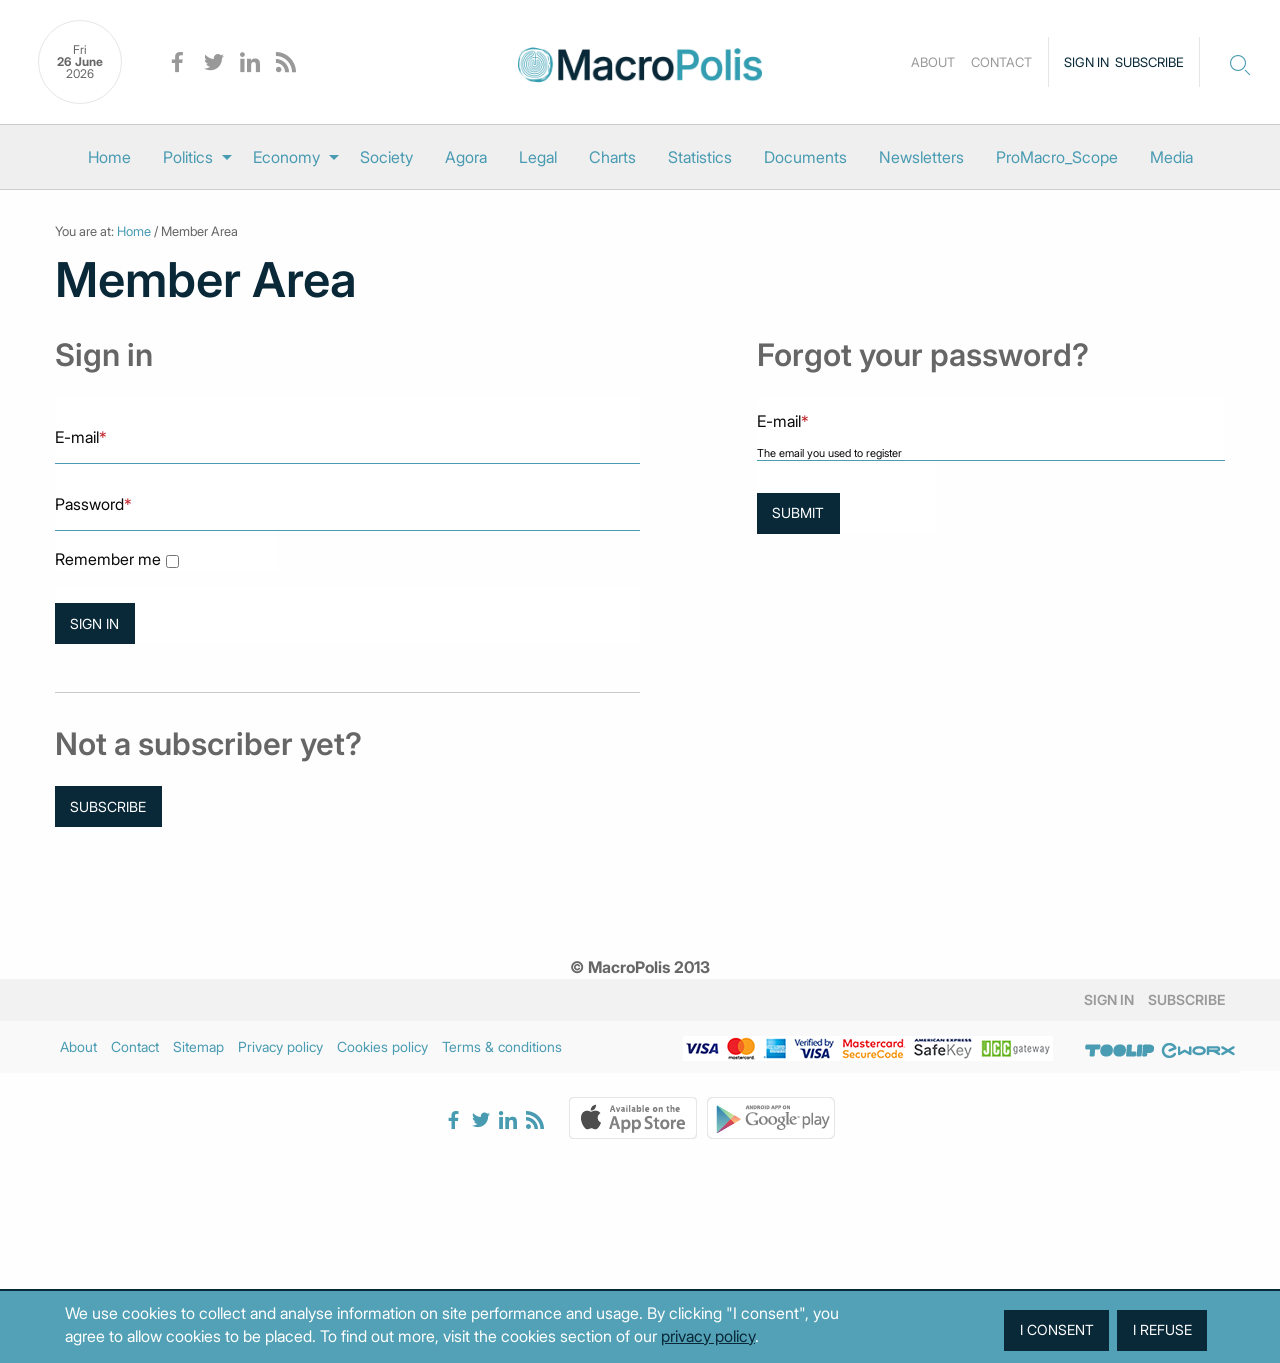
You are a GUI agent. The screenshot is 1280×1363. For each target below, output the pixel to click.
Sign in (1086, 62)
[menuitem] (109, 157)
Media (1171, 157)
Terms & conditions (502, 1046)
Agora (466, 157)
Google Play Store (771, 1118)
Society (386, 157)
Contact (1001, 62)
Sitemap (198, 1046)
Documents (805, 157)
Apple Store (633, 1118)
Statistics (700, 157)
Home (109, 157)
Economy (286, 157)
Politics (188, 157)
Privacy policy (280, 1046)
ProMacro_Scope (1057, 157)
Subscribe (1149, 62)
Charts (612, 157)
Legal (538, 157)
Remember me (108, 559)
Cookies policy (382, 1046)
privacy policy (708, 1336)
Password (93, 504)
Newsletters (921, 157)
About (933, 62)
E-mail (81, 437)
